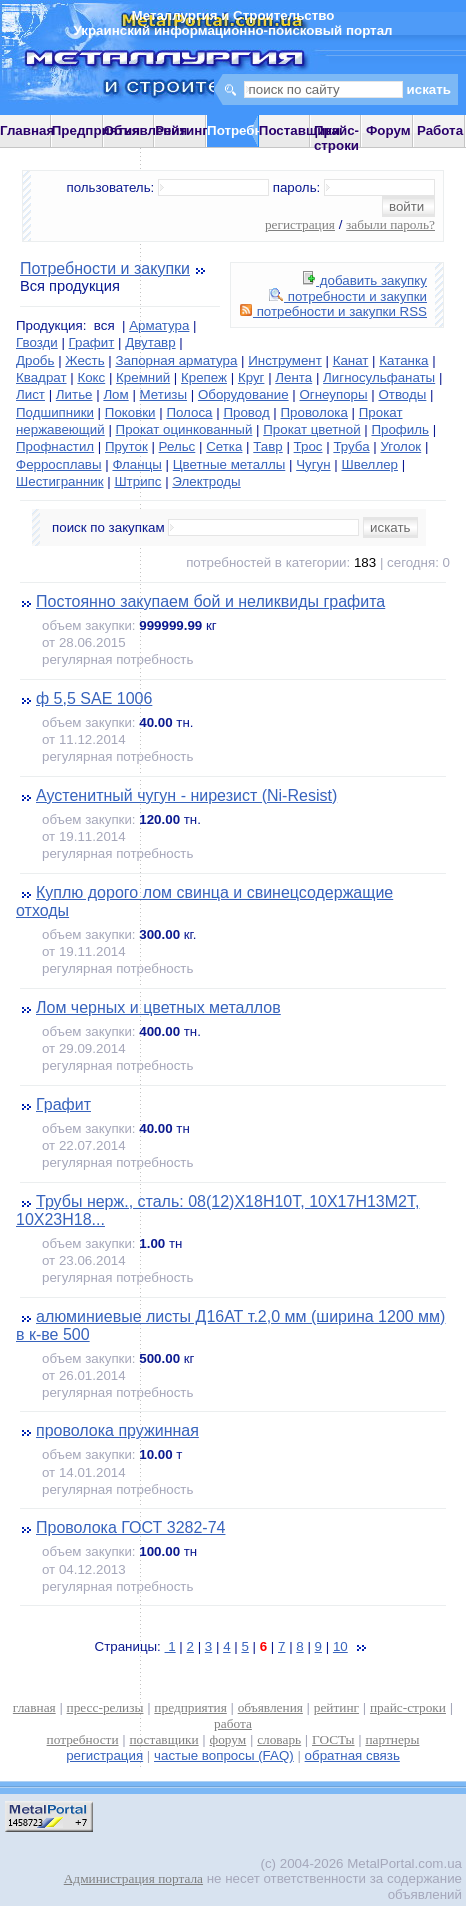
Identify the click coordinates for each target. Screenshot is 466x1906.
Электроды (206, 481)
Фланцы (136, 464)
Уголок (400, 446)
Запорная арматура (176, 360)
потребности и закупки (348, 296)
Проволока (314, 412)
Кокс (91, 377)
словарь (279, 1739)
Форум (388, 130)
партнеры (392, 1739)
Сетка (224, 446)
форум (228, 1739)
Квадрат (41, 377)
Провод (246, 412)
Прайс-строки (336, 138)
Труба (351, 446)
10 (340, 1646)
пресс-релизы (105, 1707)
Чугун (313, 464)
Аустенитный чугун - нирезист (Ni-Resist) (186, 795)
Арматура (159, 325)
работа (233, 1723)
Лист (30, 394)
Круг (251, 377)
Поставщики (299, 130)
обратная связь (352, 1755)
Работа (440, 130)
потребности (83, 1739)
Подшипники (55, 412)
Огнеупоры (333, 394)
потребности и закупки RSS (333, 311)
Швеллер (369, 464)
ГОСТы (333, 1739)
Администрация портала (133, 1878)
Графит (92, 342)
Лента (293, 377)
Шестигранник (60, 481)
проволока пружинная (117, 1430)
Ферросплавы (59, 464)
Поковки (130, 412)
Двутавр (150, 342)
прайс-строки (408, 1707)
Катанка (403, 360)
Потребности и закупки (105, 268)
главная (34, 1707)
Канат (351, 360)
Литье (74, 394)
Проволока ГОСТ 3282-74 (130, 1527)
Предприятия (96, 130)
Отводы (402, 394)
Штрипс (137, 481)
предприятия (190, 1707)
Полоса (189, 412)
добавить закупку (365, 280)
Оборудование (243, 394)
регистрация (300, 224)
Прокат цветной (311, 429)
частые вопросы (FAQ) (224, 1755)
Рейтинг (181, 130)
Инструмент (285, 360)
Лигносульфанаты (379, 377)
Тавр (267, 446)
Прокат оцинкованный (184, 429)
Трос (308, 446)
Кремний (143, 377)
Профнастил (55, 446)
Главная (27, 130)
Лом (115, 394)
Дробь (35, 360)
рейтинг (336, 1707)
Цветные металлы (229, 464)
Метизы (163, 394)
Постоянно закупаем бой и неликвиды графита (210, 601)
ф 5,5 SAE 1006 (94, 698)
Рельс (177, 446)
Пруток (126, 446)
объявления (270, 1707)
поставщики (163, 1739)
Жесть (84, 360)
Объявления (146, 130)
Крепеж (204, 377)
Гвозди (37, 342)
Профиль (400, 429)
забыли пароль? (390, 224)
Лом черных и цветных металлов (158, 1007)
